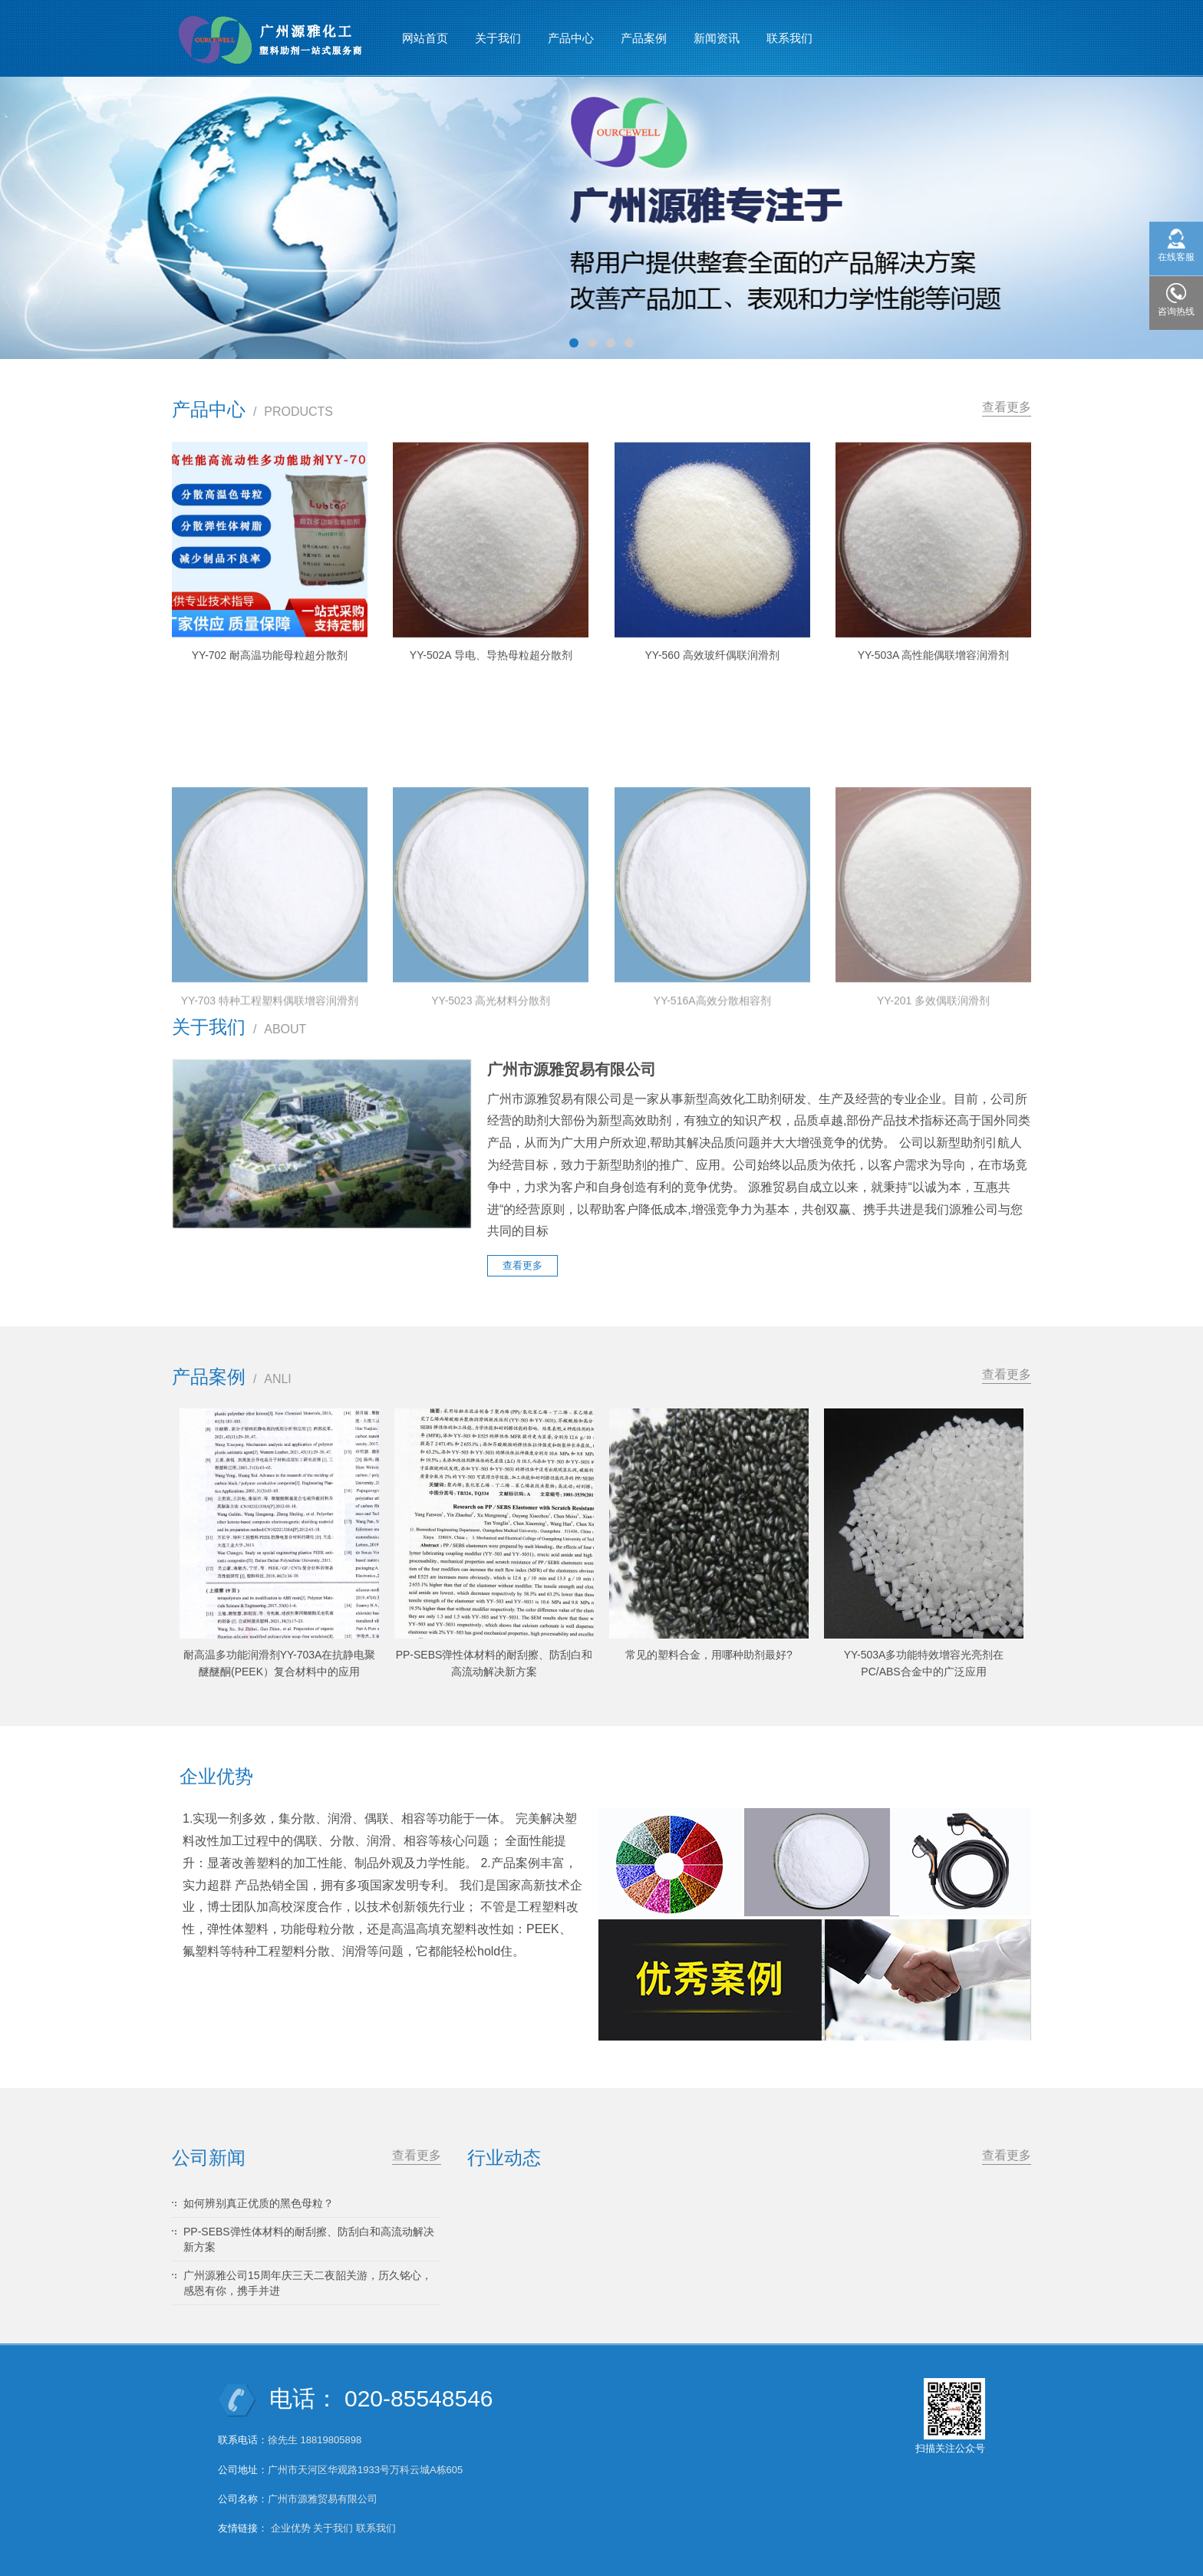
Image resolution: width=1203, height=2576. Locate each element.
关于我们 (498, 37)
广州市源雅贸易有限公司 (322, 2499)
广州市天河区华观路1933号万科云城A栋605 (365, 2470)
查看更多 (1006, 406)
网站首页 (425, 37)
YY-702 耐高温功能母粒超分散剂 (270, 673)
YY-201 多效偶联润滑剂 (933, 1124)
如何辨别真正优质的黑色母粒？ (258, 2203)
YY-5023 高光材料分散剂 (490, 1124)
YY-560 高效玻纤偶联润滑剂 (712, 676)
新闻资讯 (717, 37)
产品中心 (571, 37)
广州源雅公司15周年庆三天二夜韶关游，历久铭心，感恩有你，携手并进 (307, 2283)
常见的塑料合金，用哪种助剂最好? (709, 1655)
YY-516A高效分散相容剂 (712, 1124)
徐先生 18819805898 (314, 2440)
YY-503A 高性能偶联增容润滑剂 (934, 676)
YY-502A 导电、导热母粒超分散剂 (491, 676)
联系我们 (789, 37)
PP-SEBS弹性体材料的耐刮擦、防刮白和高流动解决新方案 (308, 2239)
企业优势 (291, 2528)
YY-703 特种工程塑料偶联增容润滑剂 (269, 1124)
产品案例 (644, 37)
